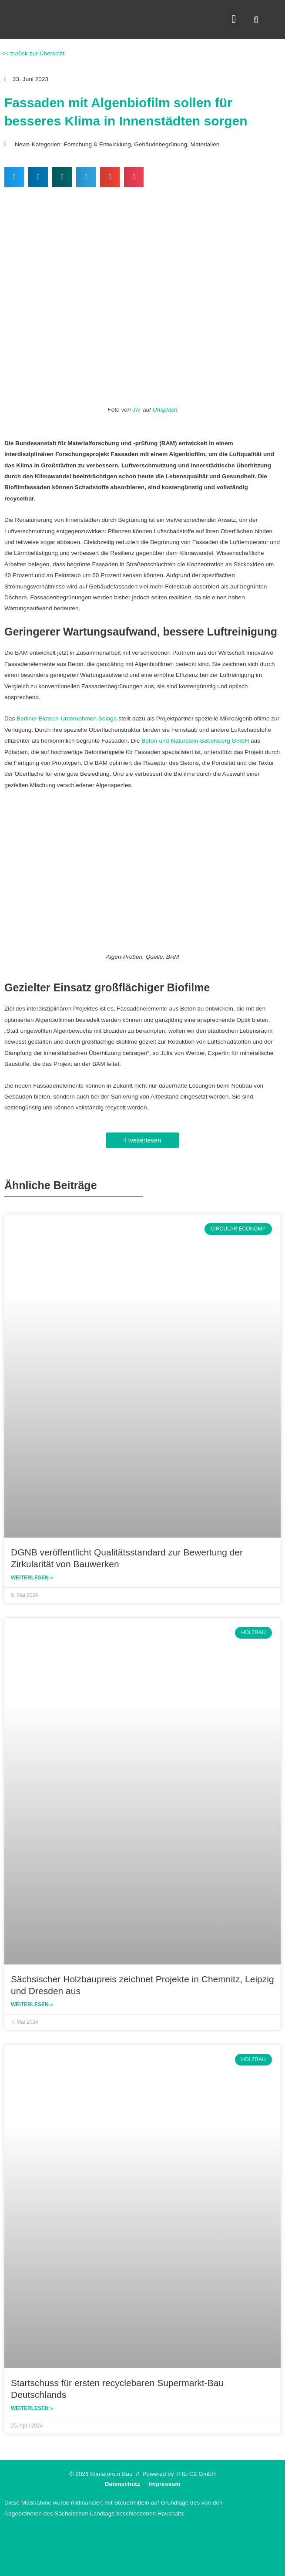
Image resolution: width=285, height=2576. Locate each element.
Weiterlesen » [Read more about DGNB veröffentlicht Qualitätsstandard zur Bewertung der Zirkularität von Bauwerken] (32, 1578)
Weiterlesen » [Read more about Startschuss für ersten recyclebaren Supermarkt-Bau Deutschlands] (32, 2408)
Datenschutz (122, 2484)
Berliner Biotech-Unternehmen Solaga (67, 718)
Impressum (165, 2484)
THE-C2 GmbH (195, 2474)
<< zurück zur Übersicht (32, 53)
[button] (234, 19)
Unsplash (165, 409)
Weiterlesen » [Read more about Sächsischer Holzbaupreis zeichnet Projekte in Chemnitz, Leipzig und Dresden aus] (32, 2004)
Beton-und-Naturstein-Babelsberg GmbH (195, 740)
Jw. (136, 409)
